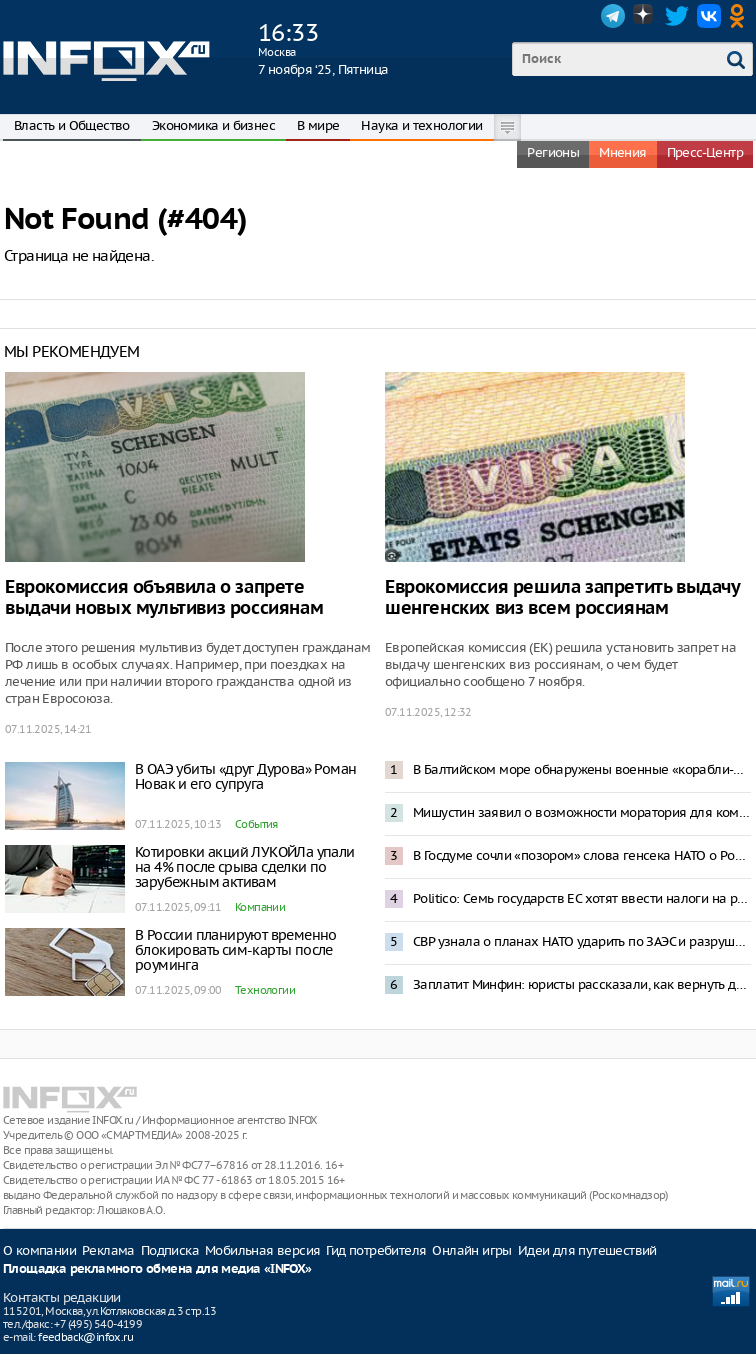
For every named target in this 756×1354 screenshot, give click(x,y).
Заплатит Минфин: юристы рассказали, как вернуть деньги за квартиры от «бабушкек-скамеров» (582, 984)
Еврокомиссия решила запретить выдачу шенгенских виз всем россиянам (562, 598)
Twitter (677, 16)
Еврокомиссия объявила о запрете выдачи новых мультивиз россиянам (164, 598)
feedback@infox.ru (85, 1337)
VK (709, 16)
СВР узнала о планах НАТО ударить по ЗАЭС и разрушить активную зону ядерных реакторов (582, 941)
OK (741, 16)
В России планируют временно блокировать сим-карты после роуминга (236, 950)
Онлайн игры (471, 1250)
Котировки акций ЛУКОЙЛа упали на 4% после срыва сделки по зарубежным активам (245, 867)
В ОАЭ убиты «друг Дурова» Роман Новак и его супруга (245, 776)
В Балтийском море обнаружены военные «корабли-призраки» (582, 769)
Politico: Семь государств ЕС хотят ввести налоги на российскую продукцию (582, 898)
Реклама (108, 1250)
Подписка (170, 1250)
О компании (39, 1250)
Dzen (645, 16)
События (256, 824)
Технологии (265, 990)
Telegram (613, 16)
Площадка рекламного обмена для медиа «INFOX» (157, 1269)
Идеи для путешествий (587, 1250)
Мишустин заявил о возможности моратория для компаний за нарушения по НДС (582, 812)
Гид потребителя (376, 1250)
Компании (260, 907)
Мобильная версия (262, 1250)
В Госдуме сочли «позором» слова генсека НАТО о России (582, 855)
